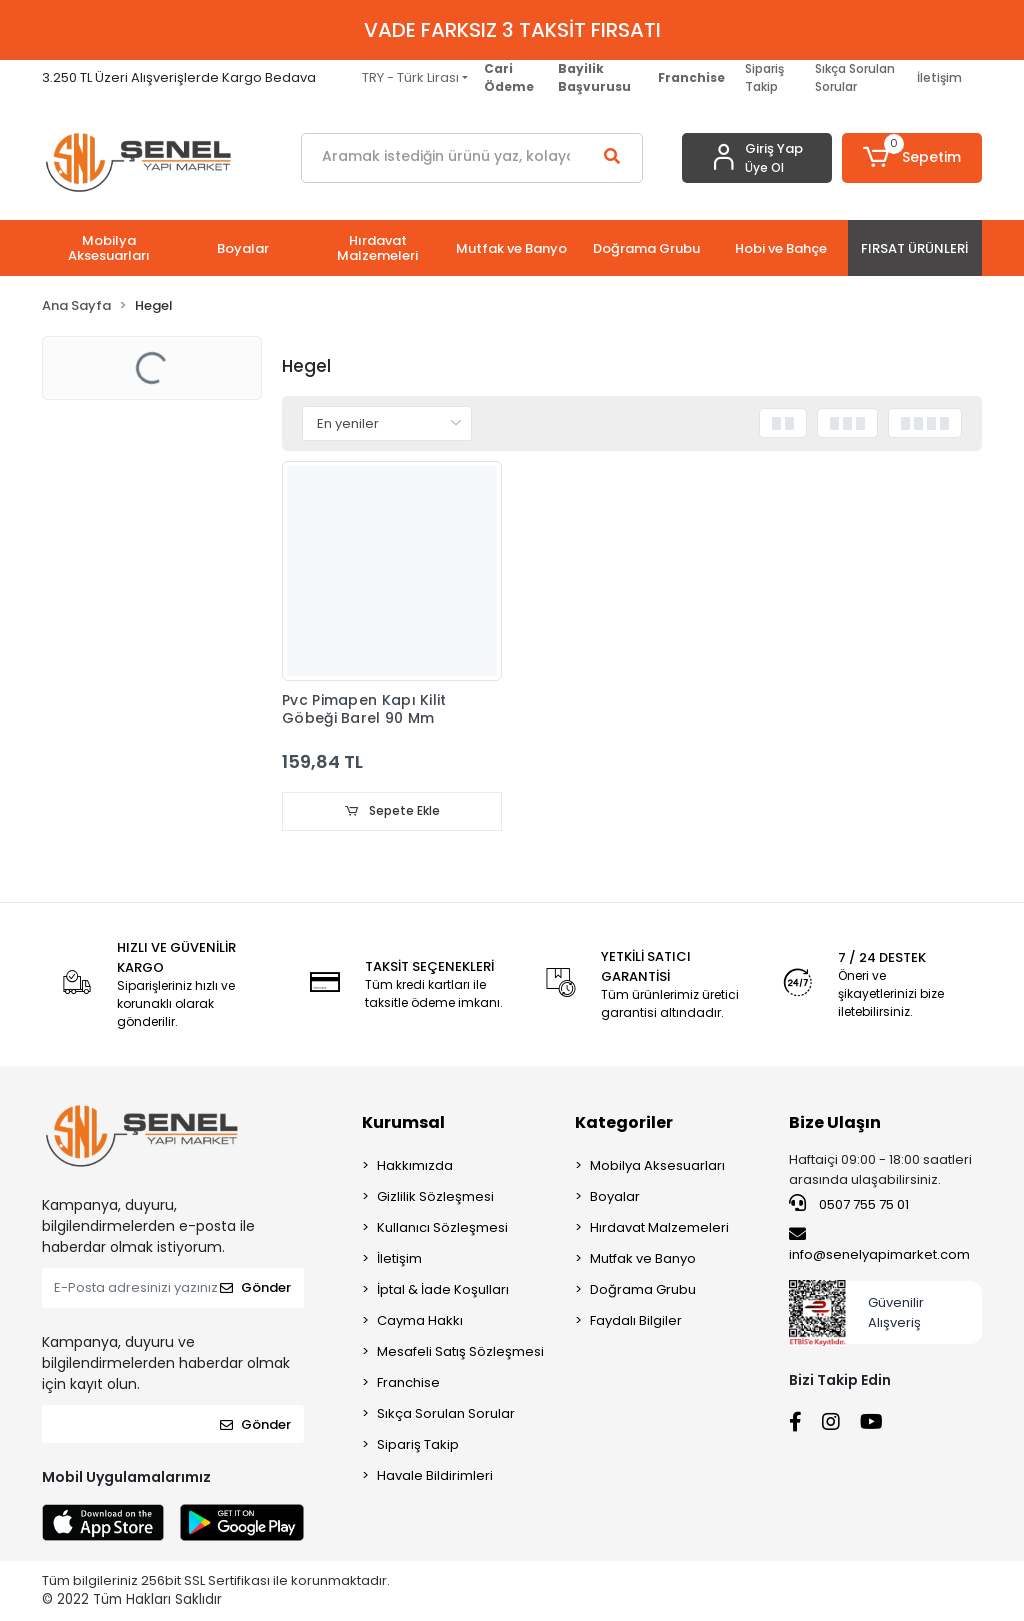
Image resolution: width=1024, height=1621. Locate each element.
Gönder (255, 1288)
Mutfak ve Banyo (643, 1259)
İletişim (939, 77)
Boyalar (615, 1197)
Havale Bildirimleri (435, 1476)
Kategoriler (624, 1123)
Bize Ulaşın (835, 1123)
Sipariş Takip (764, 77)
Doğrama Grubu (643, 1290)
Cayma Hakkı (420, 1321)
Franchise (408, 1383)
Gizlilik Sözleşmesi (435, 1197)
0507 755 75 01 (849, 1205)
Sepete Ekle (392, 811)
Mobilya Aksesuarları (657, 1166)
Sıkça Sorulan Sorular (855, 77)
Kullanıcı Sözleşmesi (442, 1228)
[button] (912, 158)
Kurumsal (403, 1123)
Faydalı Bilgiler (636, 1321)
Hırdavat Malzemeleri (659, 1228)
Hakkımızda (415, 1166)
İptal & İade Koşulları (443, 1290)
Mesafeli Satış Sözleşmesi (460, 1352)
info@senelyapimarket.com (879, 1245)
